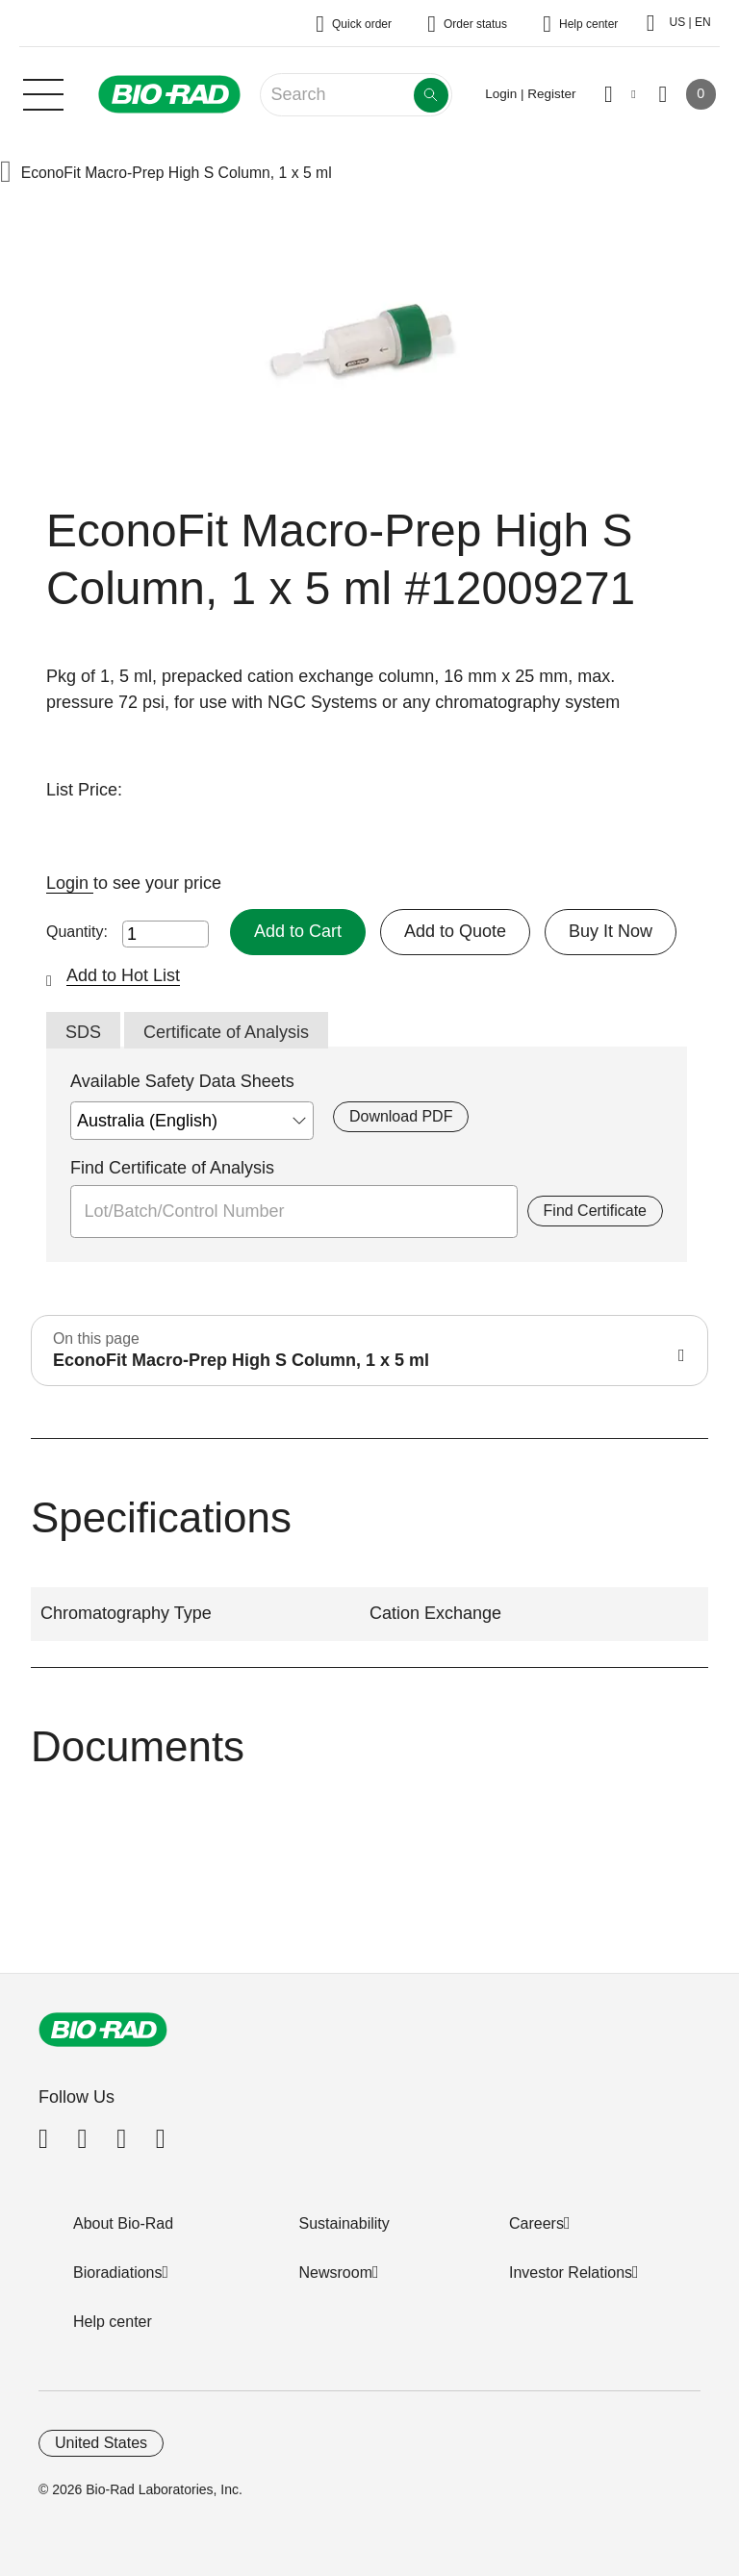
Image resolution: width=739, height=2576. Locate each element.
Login (69, 883)
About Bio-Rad (123, 2223)
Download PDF (400, 1116)
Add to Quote (455, 931)
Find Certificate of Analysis (172, 1167)
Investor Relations (570, 2272)
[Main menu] (43, 92)
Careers (536, 2223)
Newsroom (335, 2272)
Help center (112, 2321)
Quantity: (77, 931)
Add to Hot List (123, 975)
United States (101, 2443)
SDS (83, 1032)
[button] (6, 174)
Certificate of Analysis (226, 1032)
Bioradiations (118, 2272)
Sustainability (344, 2223)
